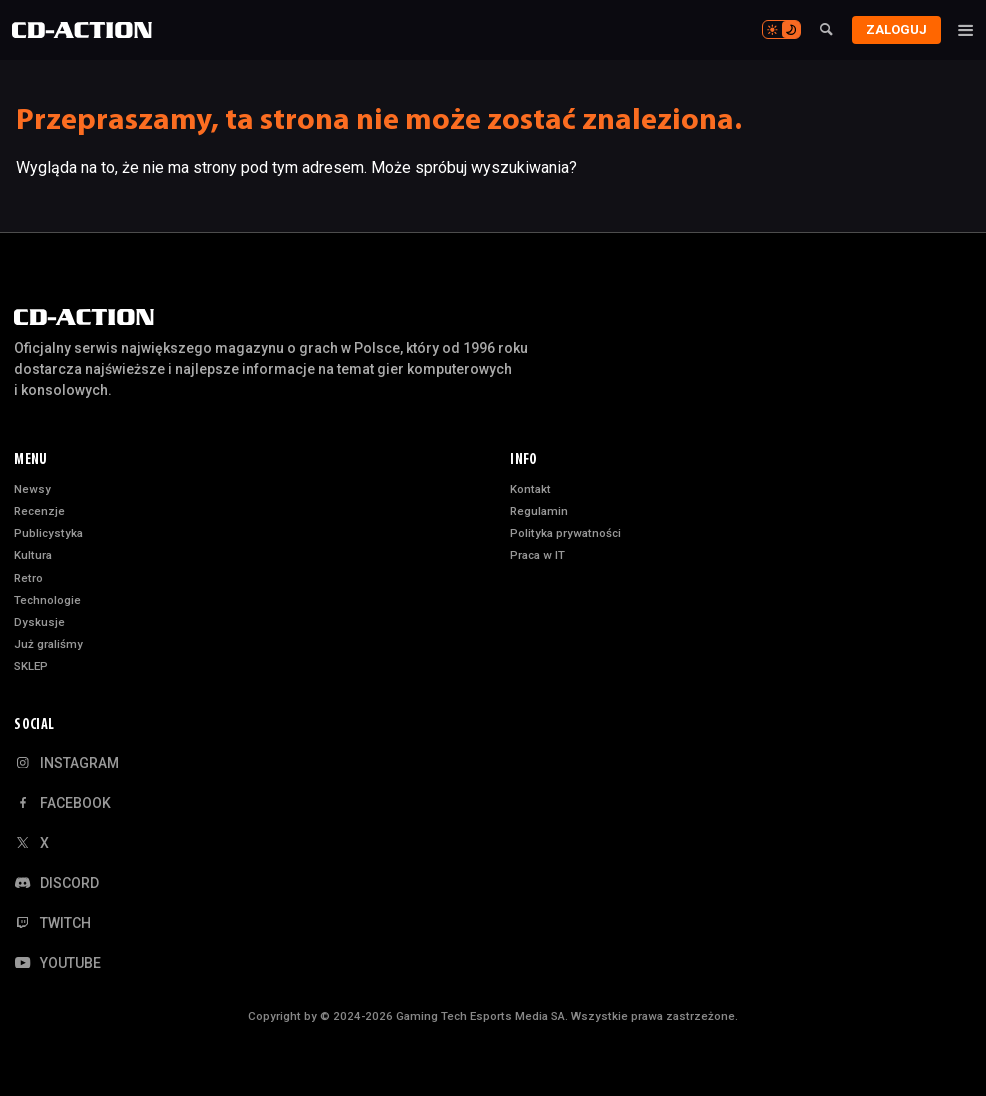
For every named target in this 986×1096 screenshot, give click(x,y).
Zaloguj (892, 29)
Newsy (32, 489)
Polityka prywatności (565, 533)
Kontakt (530, 489)
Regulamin (539, 511)
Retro (28, 578)
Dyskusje (39, 622)
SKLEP (31, 666)
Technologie (47, 600)
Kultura (33, 555)
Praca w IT (537, 555)
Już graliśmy (48, 644)
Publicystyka (48, 533)
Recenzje (39, 511)
